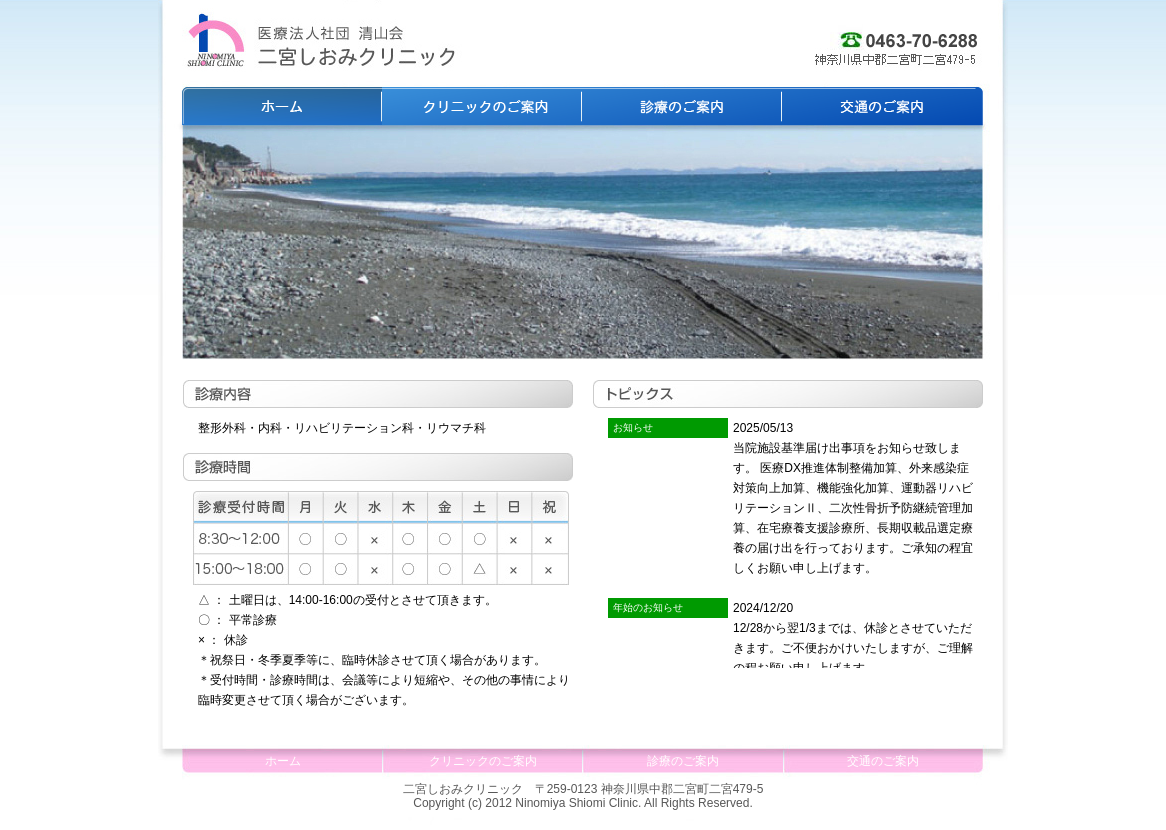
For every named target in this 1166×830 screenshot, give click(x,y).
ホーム (282, 106)
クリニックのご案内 (482, 106)
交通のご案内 (882, 106)
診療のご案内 (682, 106)
